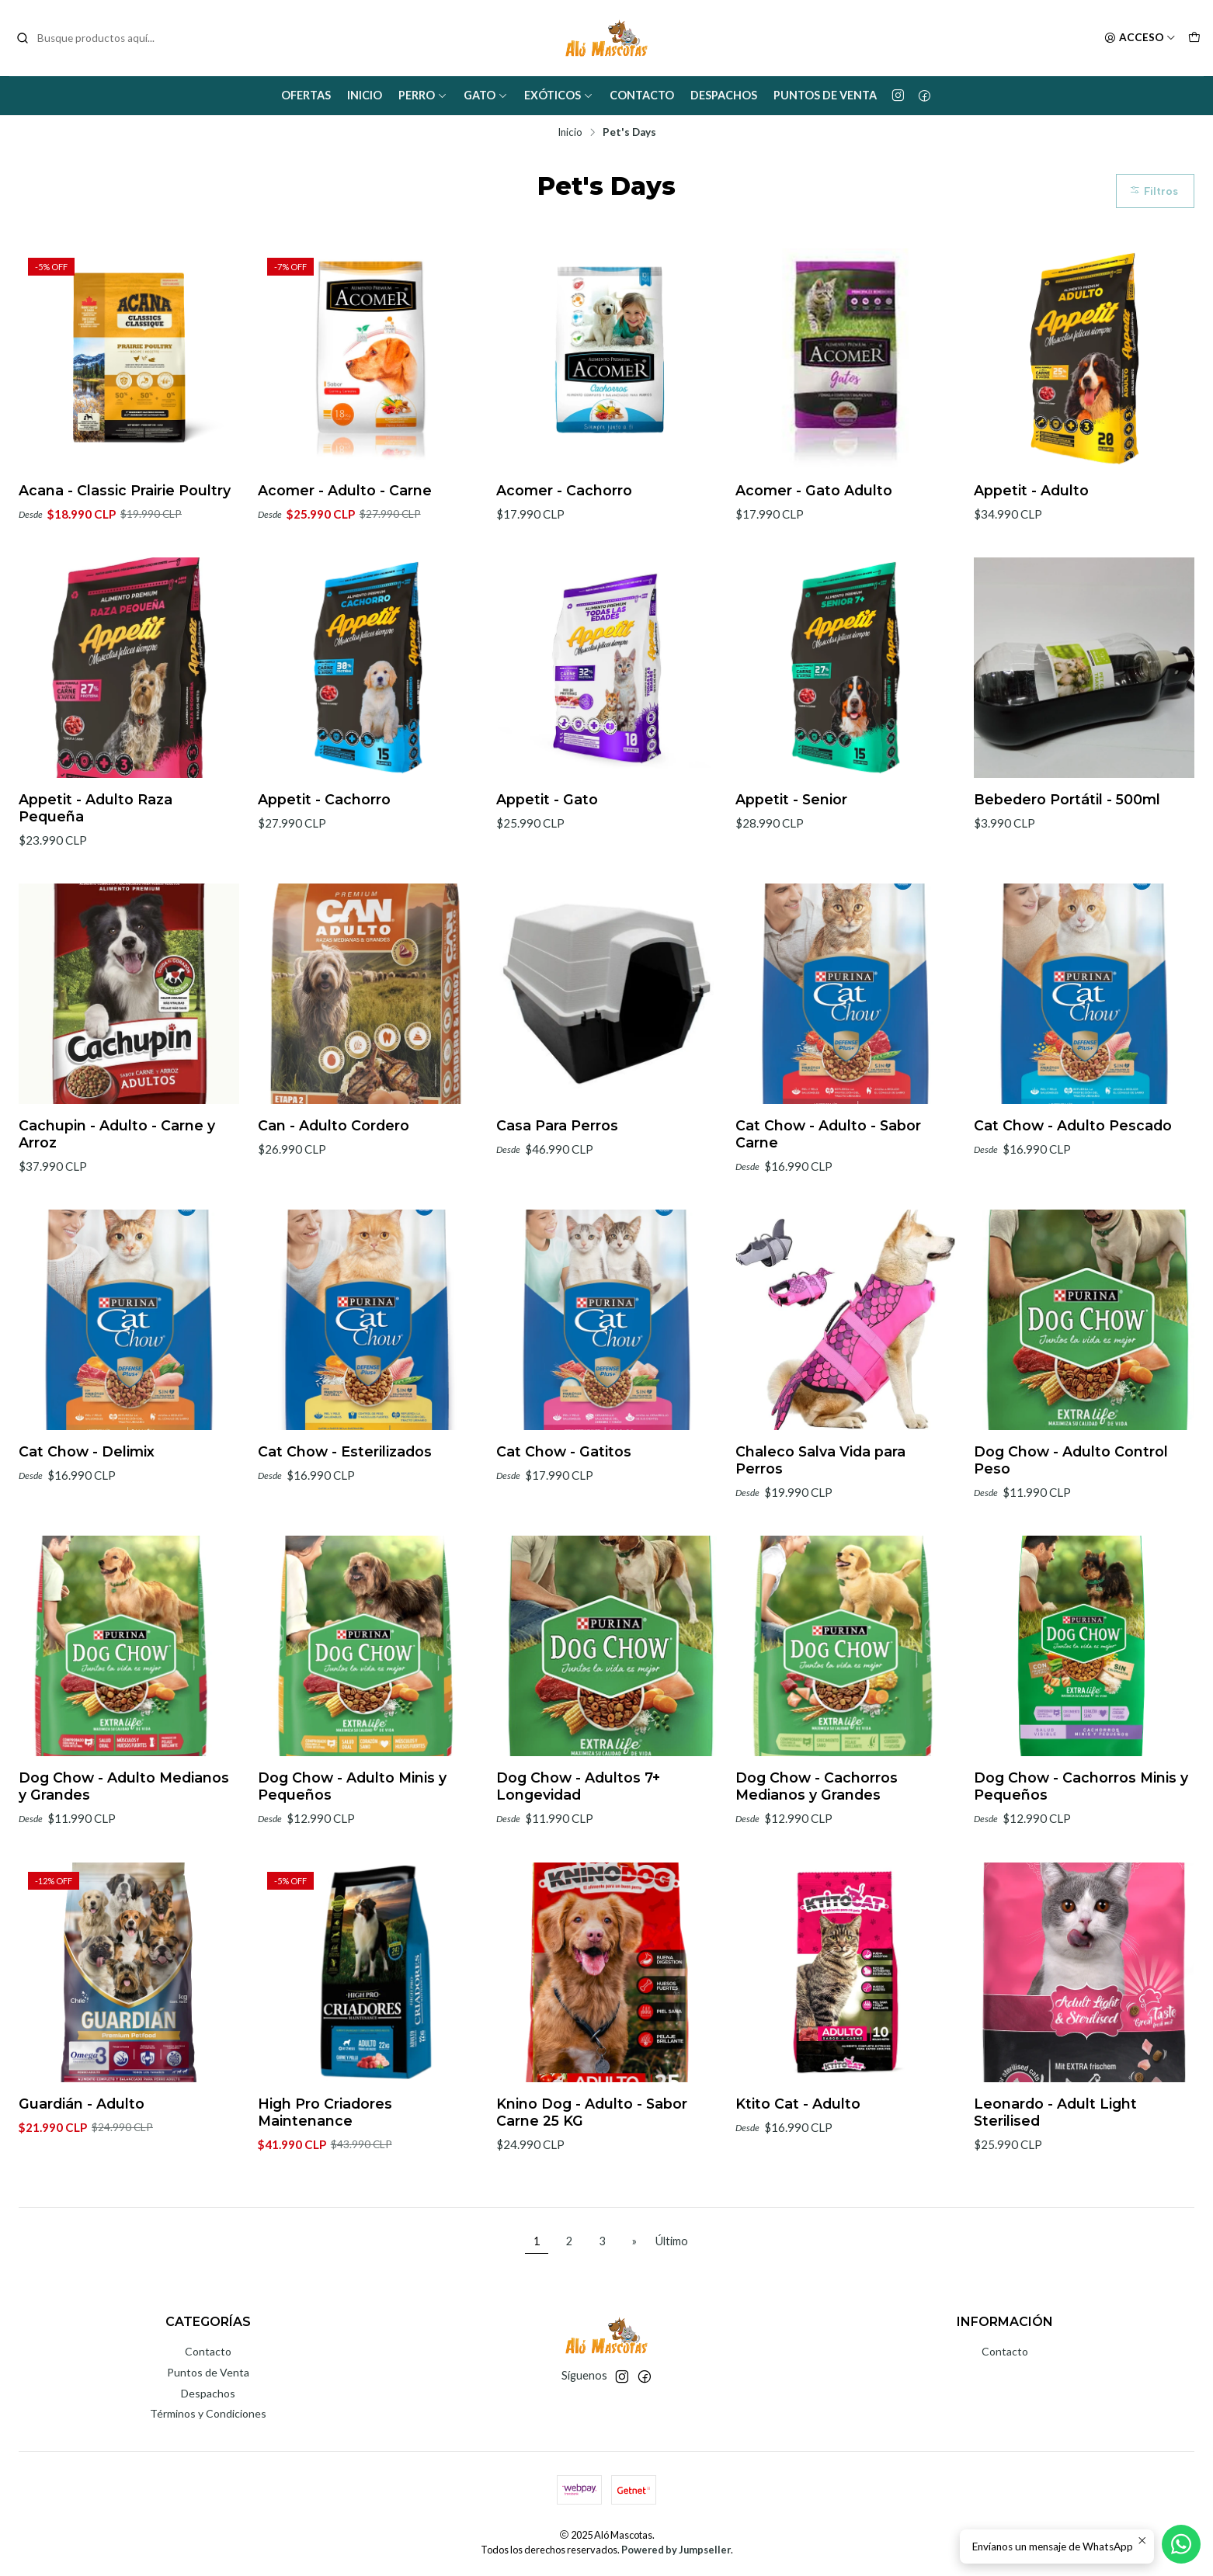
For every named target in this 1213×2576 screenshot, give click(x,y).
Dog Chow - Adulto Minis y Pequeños (352, 1861)
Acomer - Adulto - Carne (345, 490)
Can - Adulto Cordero (333, 1201)
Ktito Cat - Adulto (797, 2180)
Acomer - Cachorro (564, 490)
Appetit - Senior (791, 874)
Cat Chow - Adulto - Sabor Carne (828, 1209)
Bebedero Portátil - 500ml (1067, 874)
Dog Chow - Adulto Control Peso (1071, 1535)
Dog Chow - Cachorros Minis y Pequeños (1081, 1861)
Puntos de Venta (825, 95)
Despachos (723, 95)
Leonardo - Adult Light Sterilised (1055, 2188)
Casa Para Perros (557, 1201)
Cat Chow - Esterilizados (345, 1527)
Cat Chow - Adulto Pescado (1073, 1201)
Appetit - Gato (547, 874)
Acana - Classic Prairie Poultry (125, 490)
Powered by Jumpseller (676, 2549)
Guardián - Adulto (81, 2180)
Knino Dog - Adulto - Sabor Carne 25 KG (591, 2188)
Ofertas (306, 95)
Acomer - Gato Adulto (813, 490)
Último (671, 2241)
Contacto (642, 95)
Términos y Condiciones (208, 2413)
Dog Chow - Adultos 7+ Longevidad (578, 1861)
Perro (422, 95)
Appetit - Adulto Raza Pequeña (95, 883)
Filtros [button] (1153, 191)
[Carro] (1194, 38)
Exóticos (558, 95)
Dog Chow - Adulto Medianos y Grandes (124, 1861)
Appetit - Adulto (1031, 490)
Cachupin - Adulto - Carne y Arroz (117, 1209)
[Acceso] (1140, 38)
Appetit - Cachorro (324, 874)
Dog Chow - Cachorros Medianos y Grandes (816, 1861)
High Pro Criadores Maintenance (325, 2188)
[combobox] (94, 38)
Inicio (364, 95)
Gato (486, 95)
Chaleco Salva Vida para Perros (820, 1535)
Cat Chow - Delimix (87, 1527)
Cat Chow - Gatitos (563, 1527)
